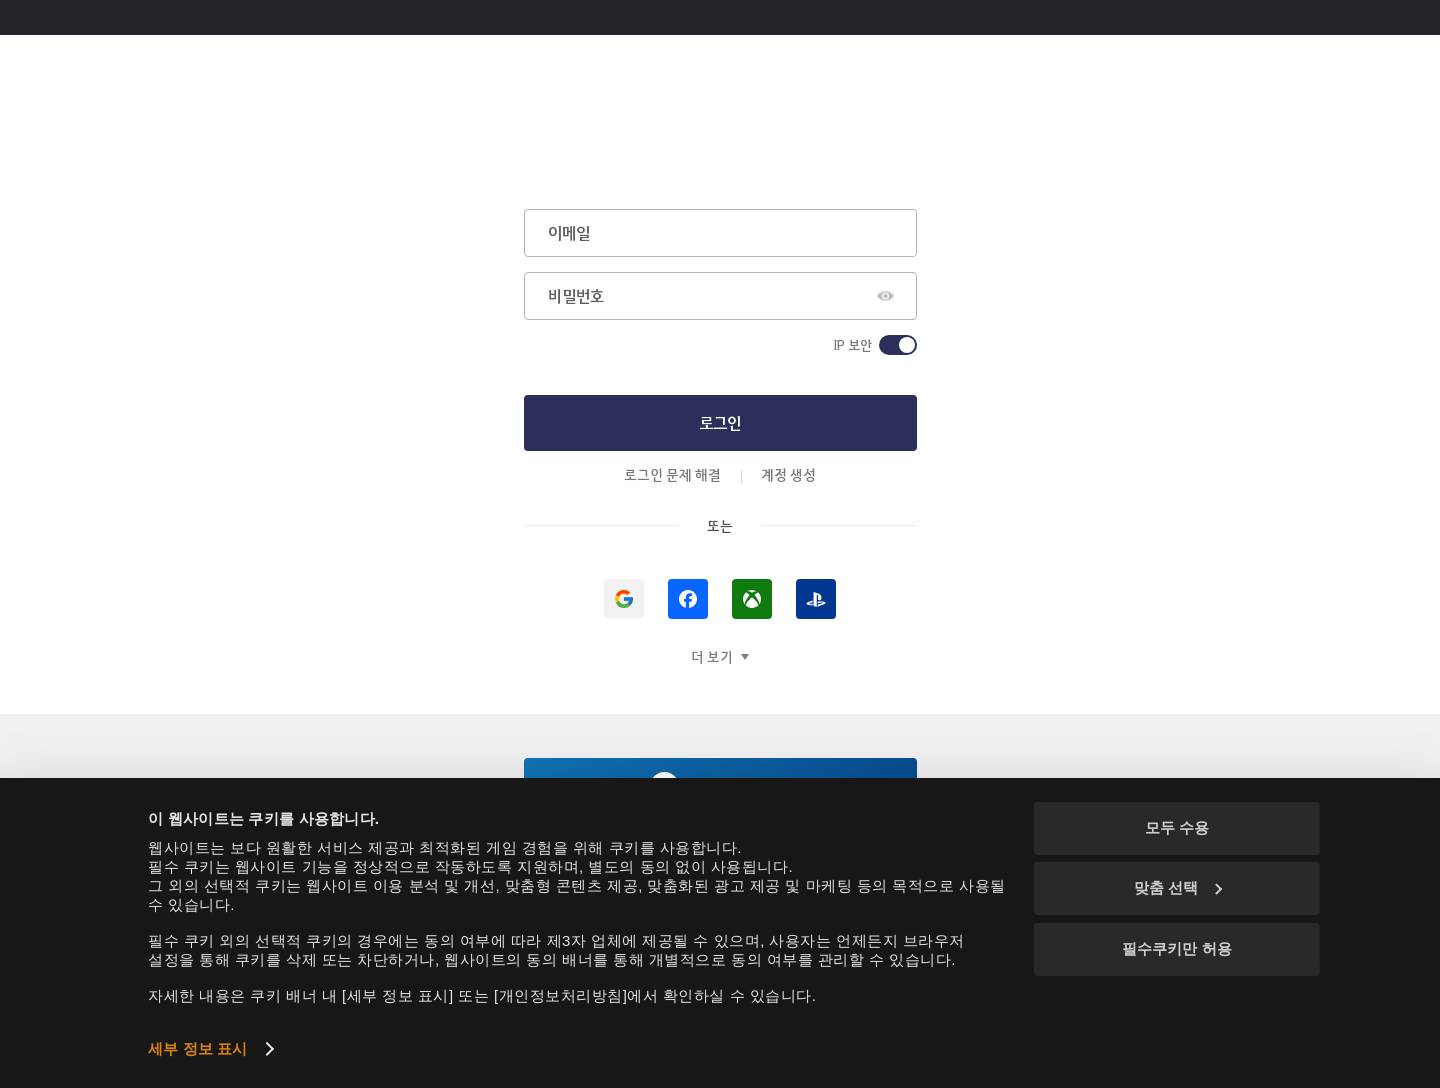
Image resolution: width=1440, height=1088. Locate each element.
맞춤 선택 (1178, 887)
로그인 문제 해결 (672, 474)
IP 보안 (852, 345)
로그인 (720, 422)
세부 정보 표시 (197, 1048)
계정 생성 (788, 474)
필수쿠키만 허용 (1176, 948)
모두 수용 (1177, 827)
